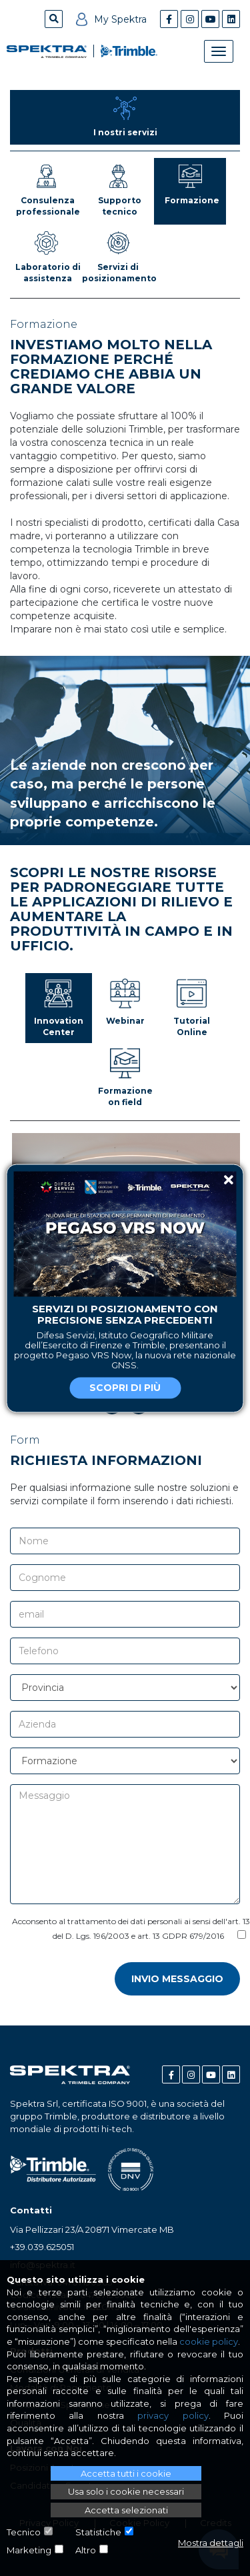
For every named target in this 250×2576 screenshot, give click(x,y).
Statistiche (98, 2532)
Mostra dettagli (210, 2542)
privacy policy (172, 2415)
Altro (85, 2550)
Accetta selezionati (126, 2510)
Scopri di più (125, 1388)
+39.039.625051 (42, 2246)
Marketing (29, 2550)
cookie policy (208, 2341)
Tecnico (24, 2532)
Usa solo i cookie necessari (126, 2491)
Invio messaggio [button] (177, 1979)
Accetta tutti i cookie (126, 2473)
